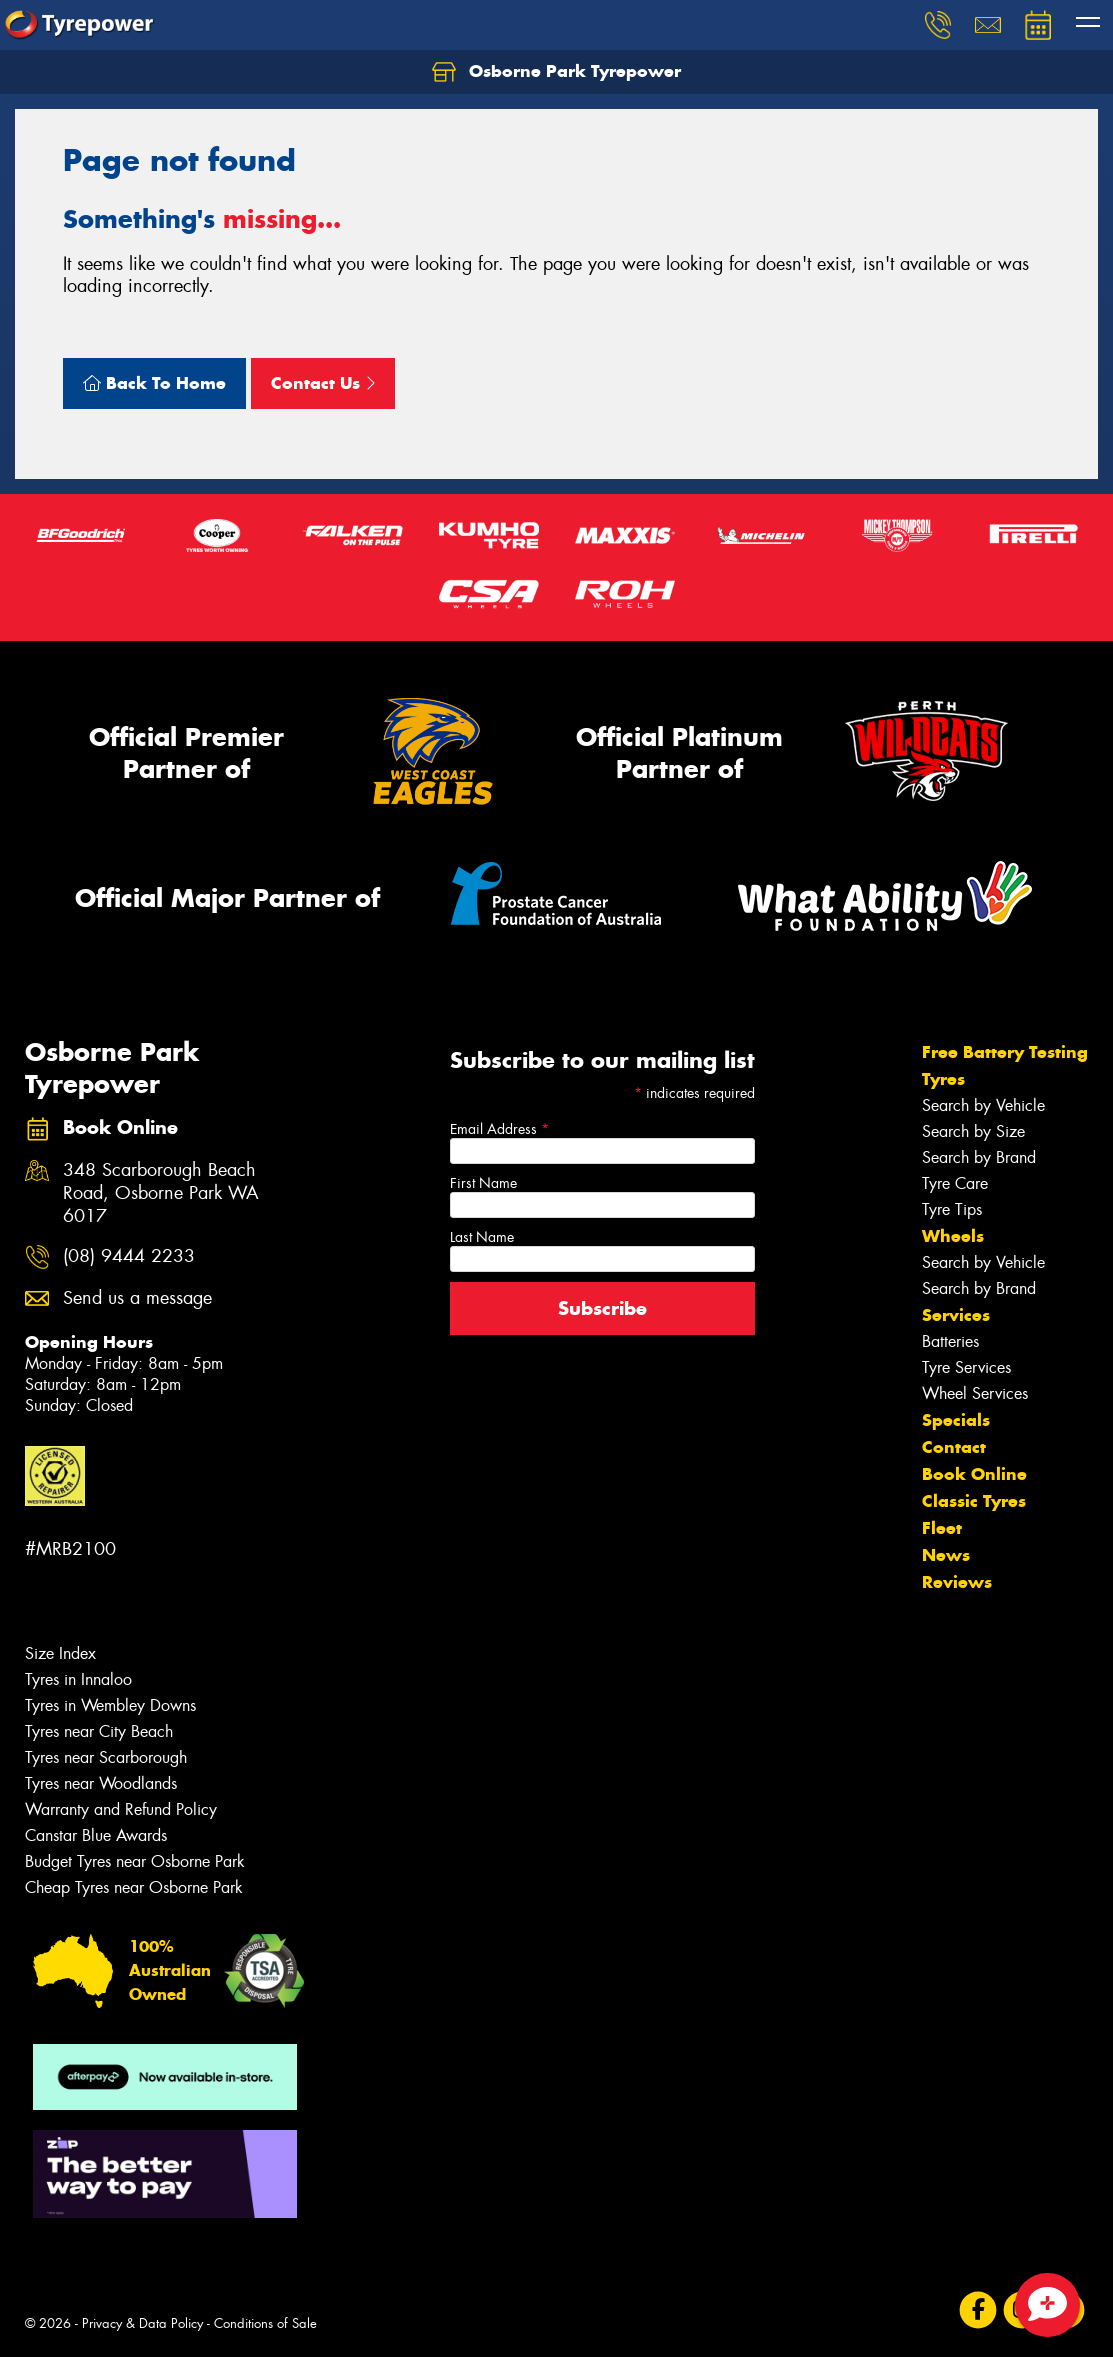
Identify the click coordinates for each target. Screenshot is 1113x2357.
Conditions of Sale (265, 2323)
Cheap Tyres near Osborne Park (134, 1887)
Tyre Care (955, 1183)
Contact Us (323, 383)
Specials (956, 1420)
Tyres (943, 1079)
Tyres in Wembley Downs (110, 1705)
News (946, 1555)
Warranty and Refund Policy (121, 1809)
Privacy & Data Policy (142, 2323)
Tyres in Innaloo (78, 1679)
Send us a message (137, 1298)
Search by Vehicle (983, 1105)
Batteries (950, 1341)
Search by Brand (979, 1157)
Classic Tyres (974, 1501)
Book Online (974, 1474)
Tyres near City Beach (99, 1731)
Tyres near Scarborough (106, 1757)
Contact (954, 1447)
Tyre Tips (952, 1209)
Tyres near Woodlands (101, 1783)
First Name (483, 1183)
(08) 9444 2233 (129, 1256)
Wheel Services (975, 1393)
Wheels (953, 1236)
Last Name (482, 1237)
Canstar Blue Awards (96, 1835)
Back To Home (154, 383)
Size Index (60, 1653)
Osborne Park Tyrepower (556, 72)
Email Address (499, 1129)
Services (956, 1315)
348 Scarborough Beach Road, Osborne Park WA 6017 (161, 1193)
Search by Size (973, 1131)
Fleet (942, 1528)
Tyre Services (966, 1367)
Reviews (957, 1582)
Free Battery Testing (1005, 1052)
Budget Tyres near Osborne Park (135, 1861)
